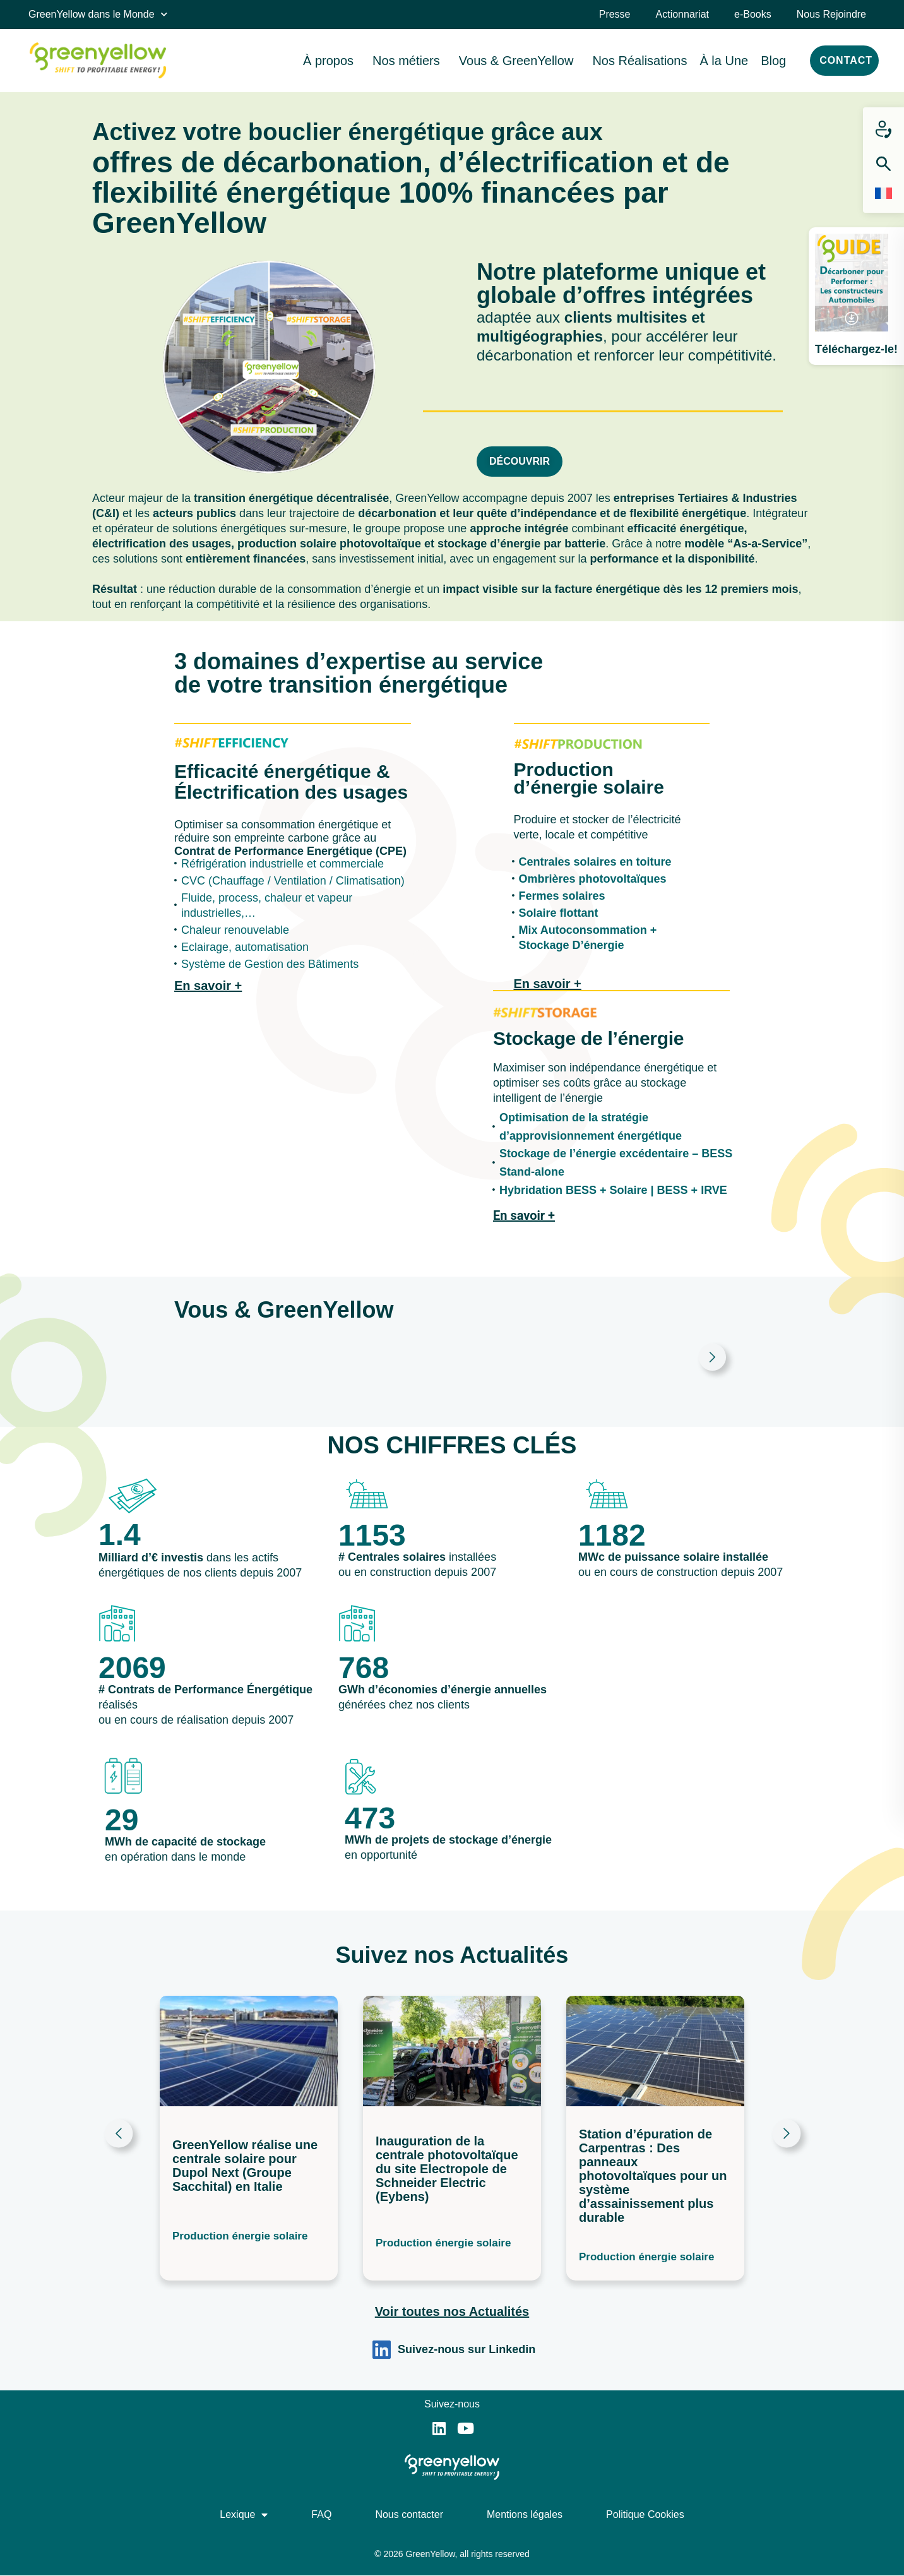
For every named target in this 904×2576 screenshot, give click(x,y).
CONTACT (845, 60)
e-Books (752, 14)
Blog (773, 61)
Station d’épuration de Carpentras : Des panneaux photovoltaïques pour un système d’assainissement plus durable (653, 2175)
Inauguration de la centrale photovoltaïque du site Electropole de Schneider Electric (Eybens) (447, 2168)
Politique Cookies (645, 2514)
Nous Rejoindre (831, 14)
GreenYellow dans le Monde (97, 14)
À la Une (724, 61)
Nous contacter (409, 2514)
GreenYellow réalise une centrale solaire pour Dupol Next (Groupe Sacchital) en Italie (245, 2165)
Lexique (244, 2514)
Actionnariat (683, 14)
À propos (331, 61)
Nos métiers (409, 61)
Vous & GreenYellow (519, 61)
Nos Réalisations (639, 61)
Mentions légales (524, 2514)
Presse (615, 14)
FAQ (321, 2514)
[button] (118, 2139)
